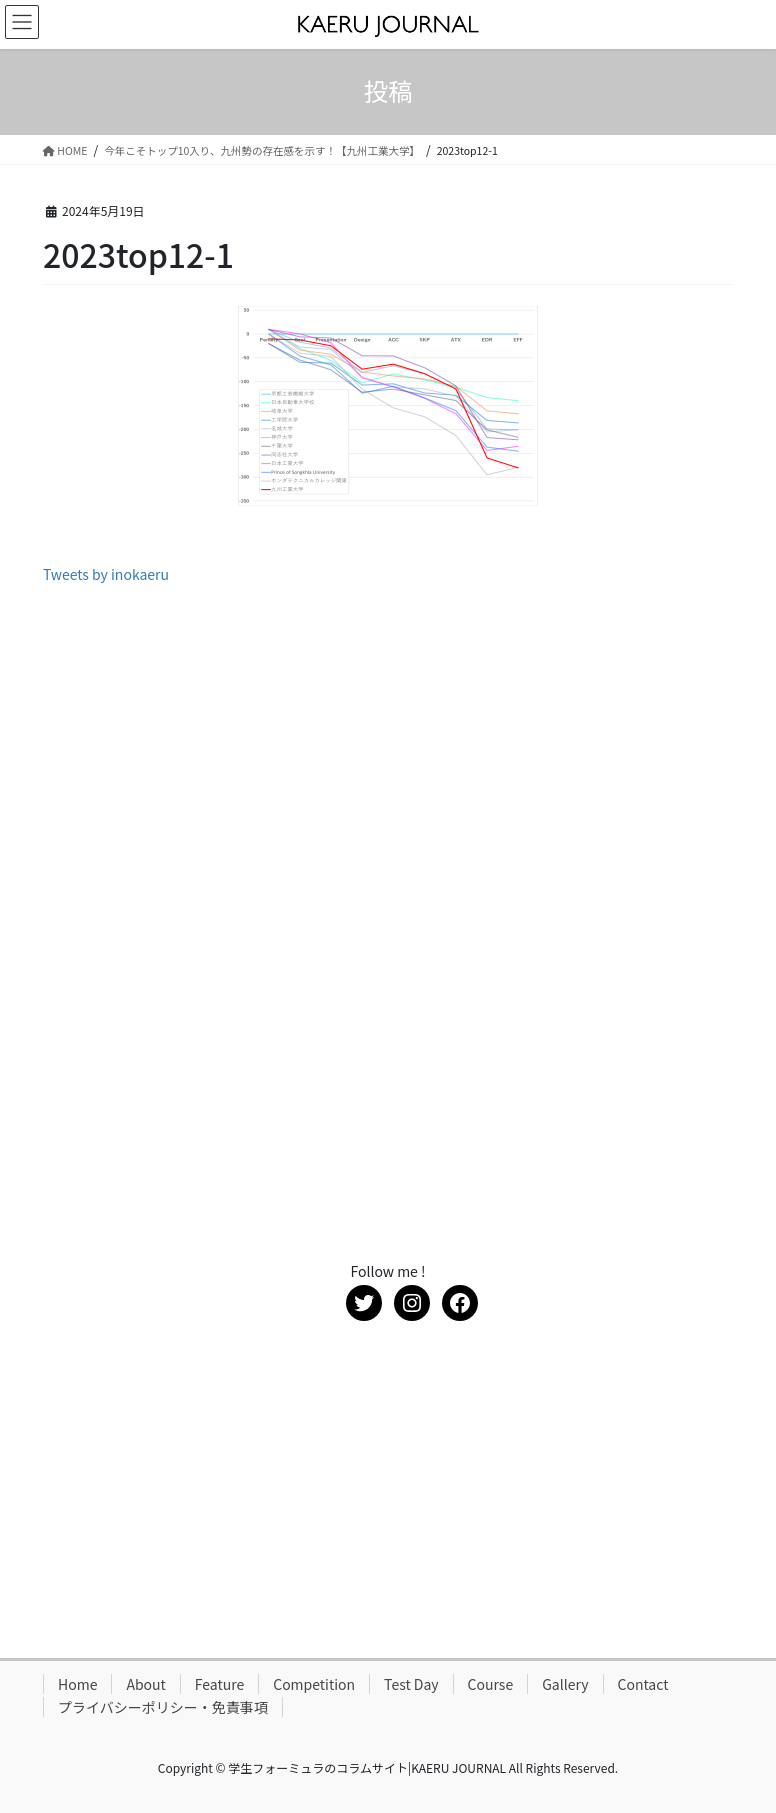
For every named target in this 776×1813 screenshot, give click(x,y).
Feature (219, 1684)
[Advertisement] (388, 750)
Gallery (565, 1684)
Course (491, 1684)
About (145, 1684)
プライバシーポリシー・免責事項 (163, 1707)
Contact (643, 1684)
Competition (314, 1684)
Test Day (411, 1684)
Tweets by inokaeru (106, 574)
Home (77, 1684)
